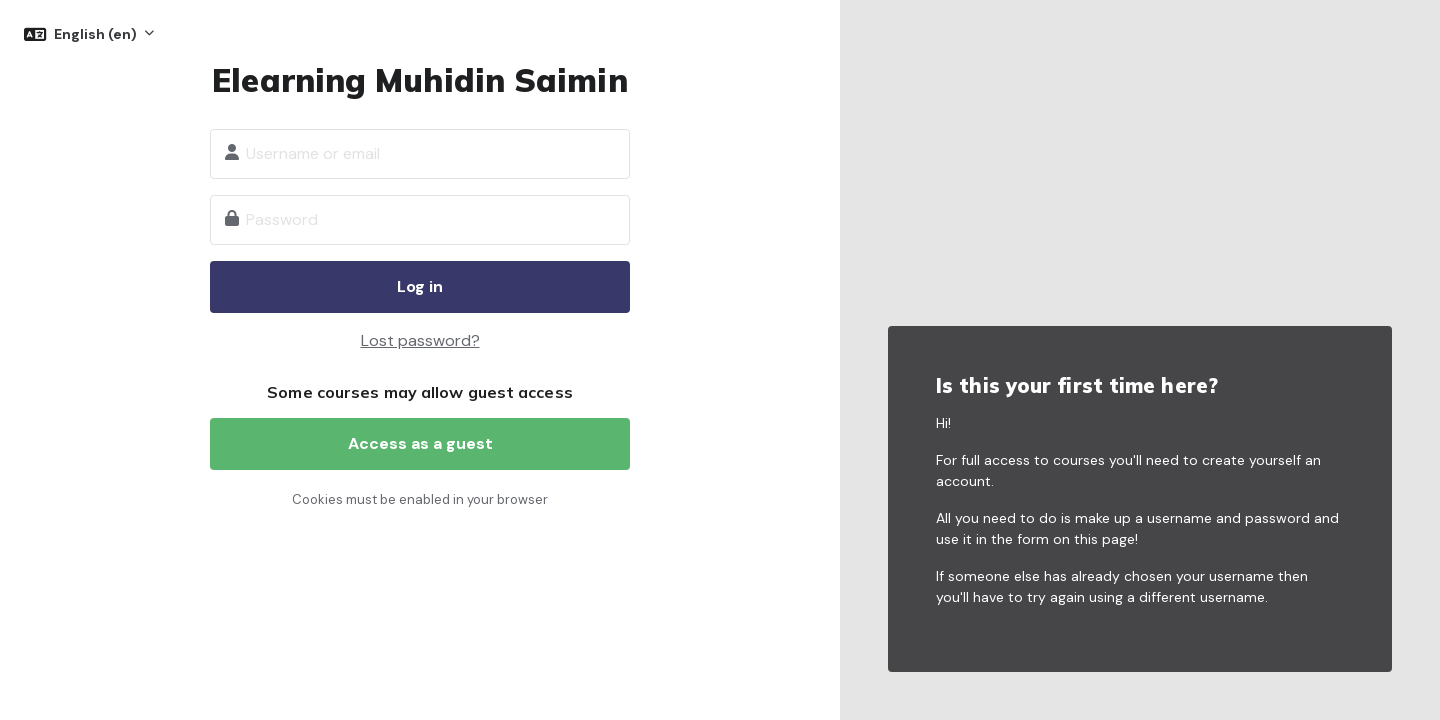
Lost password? (420, 340)
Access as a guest (420, 443)
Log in (420, 286)
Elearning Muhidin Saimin (419, 80)
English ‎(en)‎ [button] (97, 34)
